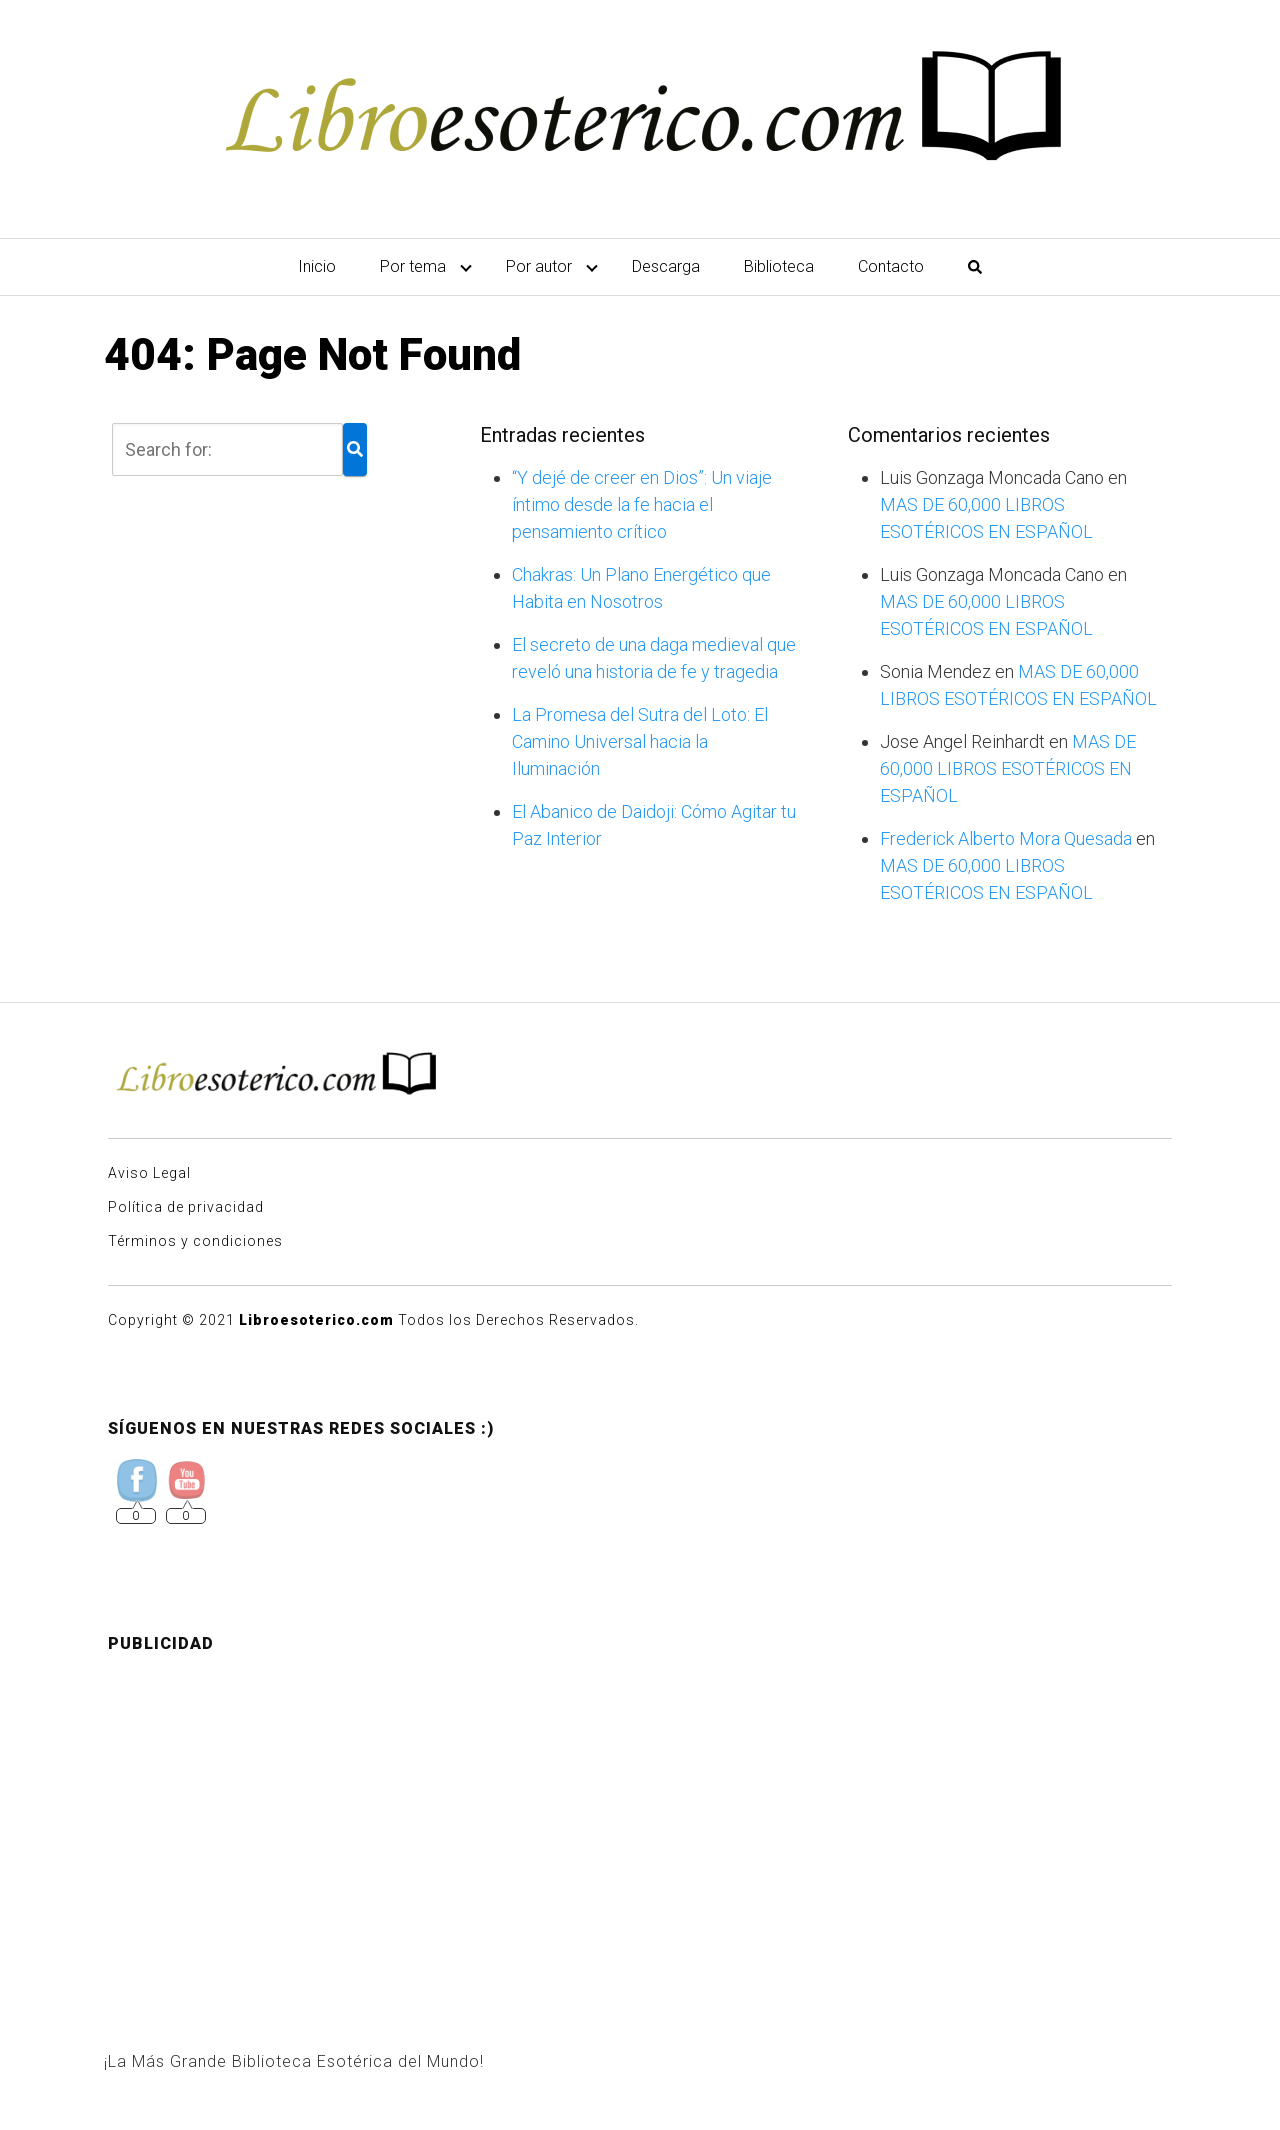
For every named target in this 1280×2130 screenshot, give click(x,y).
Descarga (666, 266)
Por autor (539, 266)
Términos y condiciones (195, 1241)
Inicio (317, 266)
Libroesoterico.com (316, 1320)
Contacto (891, 266)
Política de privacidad (186, 1207)
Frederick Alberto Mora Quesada (1006, 838)
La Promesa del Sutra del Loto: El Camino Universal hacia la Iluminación (640, 741)
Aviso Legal (149, 1173)
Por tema (413, 266)
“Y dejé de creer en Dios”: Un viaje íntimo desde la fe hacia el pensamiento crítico (642, 504)
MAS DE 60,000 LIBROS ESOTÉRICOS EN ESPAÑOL (1008, 768)
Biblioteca (779, 266)
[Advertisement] (640, 1810)
